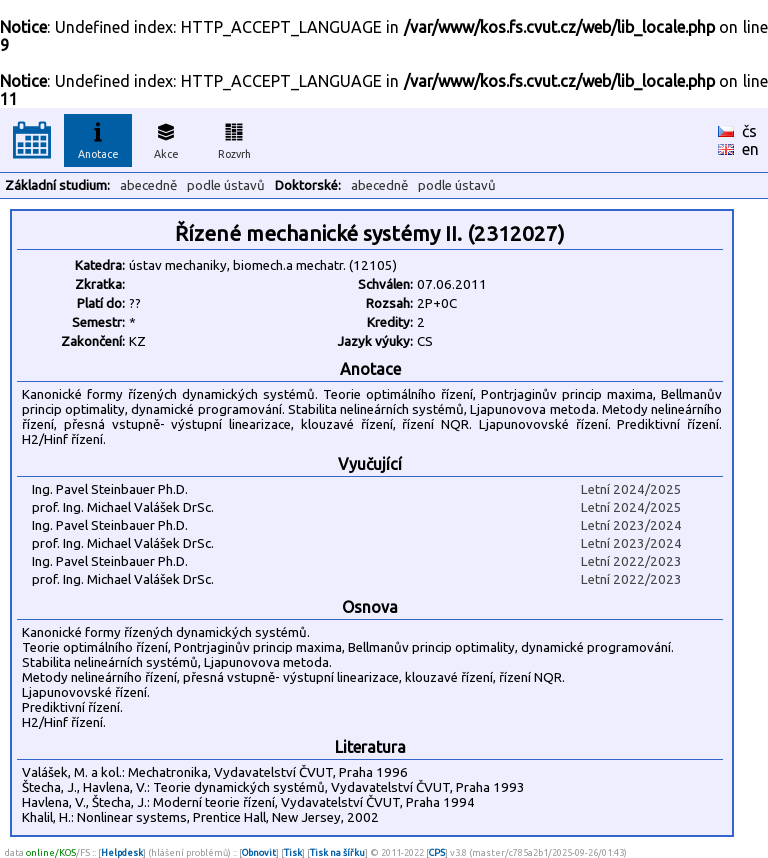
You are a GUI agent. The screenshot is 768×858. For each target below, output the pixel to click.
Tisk (293, 852)
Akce (166, 138)
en (750, 149)
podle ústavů (226, 185)
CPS (437, 852)
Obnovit (259, 852)
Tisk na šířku (337, 852)
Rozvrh (234, 138)
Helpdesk (122, 852)
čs (749, 131)
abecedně (148, 185)
